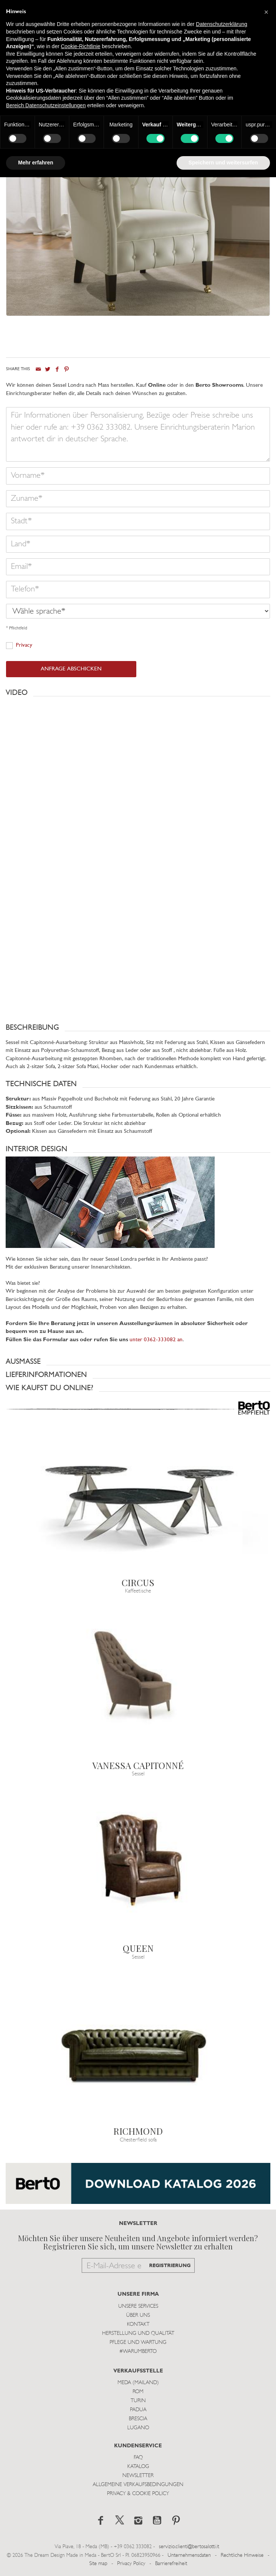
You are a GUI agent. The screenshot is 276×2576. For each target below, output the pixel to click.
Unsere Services (138, 2306)
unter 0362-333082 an (156, 1340)
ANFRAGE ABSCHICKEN (71, 669)
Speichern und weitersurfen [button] (223, 163)
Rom (138, 2392)
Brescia (138, 2419)
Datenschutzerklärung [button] (221, 24)
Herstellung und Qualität (138, 2333)
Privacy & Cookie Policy (138, 2494)
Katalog (138, 2467)
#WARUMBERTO (138, 2351)
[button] (138, 692)
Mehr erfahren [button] (35, 163)
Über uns (138, 2315)
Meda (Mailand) (138, 2383)
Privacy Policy (131, 2564)
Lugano (138, 2428)
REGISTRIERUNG (170, 2265)
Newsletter (138, 2476)
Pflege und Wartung (138, 2342)
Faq (138, 2457)
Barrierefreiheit (171, 2564)
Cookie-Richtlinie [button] (80, 46)
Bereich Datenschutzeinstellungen (46, 105)
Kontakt (138, 2324)
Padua (138, 2410)
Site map (98, 2564)
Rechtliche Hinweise (242, 2555)
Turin (138, 2401)
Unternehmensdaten (189, 2555)
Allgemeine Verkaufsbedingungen (138, 2485)
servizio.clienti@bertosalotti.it (189, 2547)
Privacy (24, 645)
